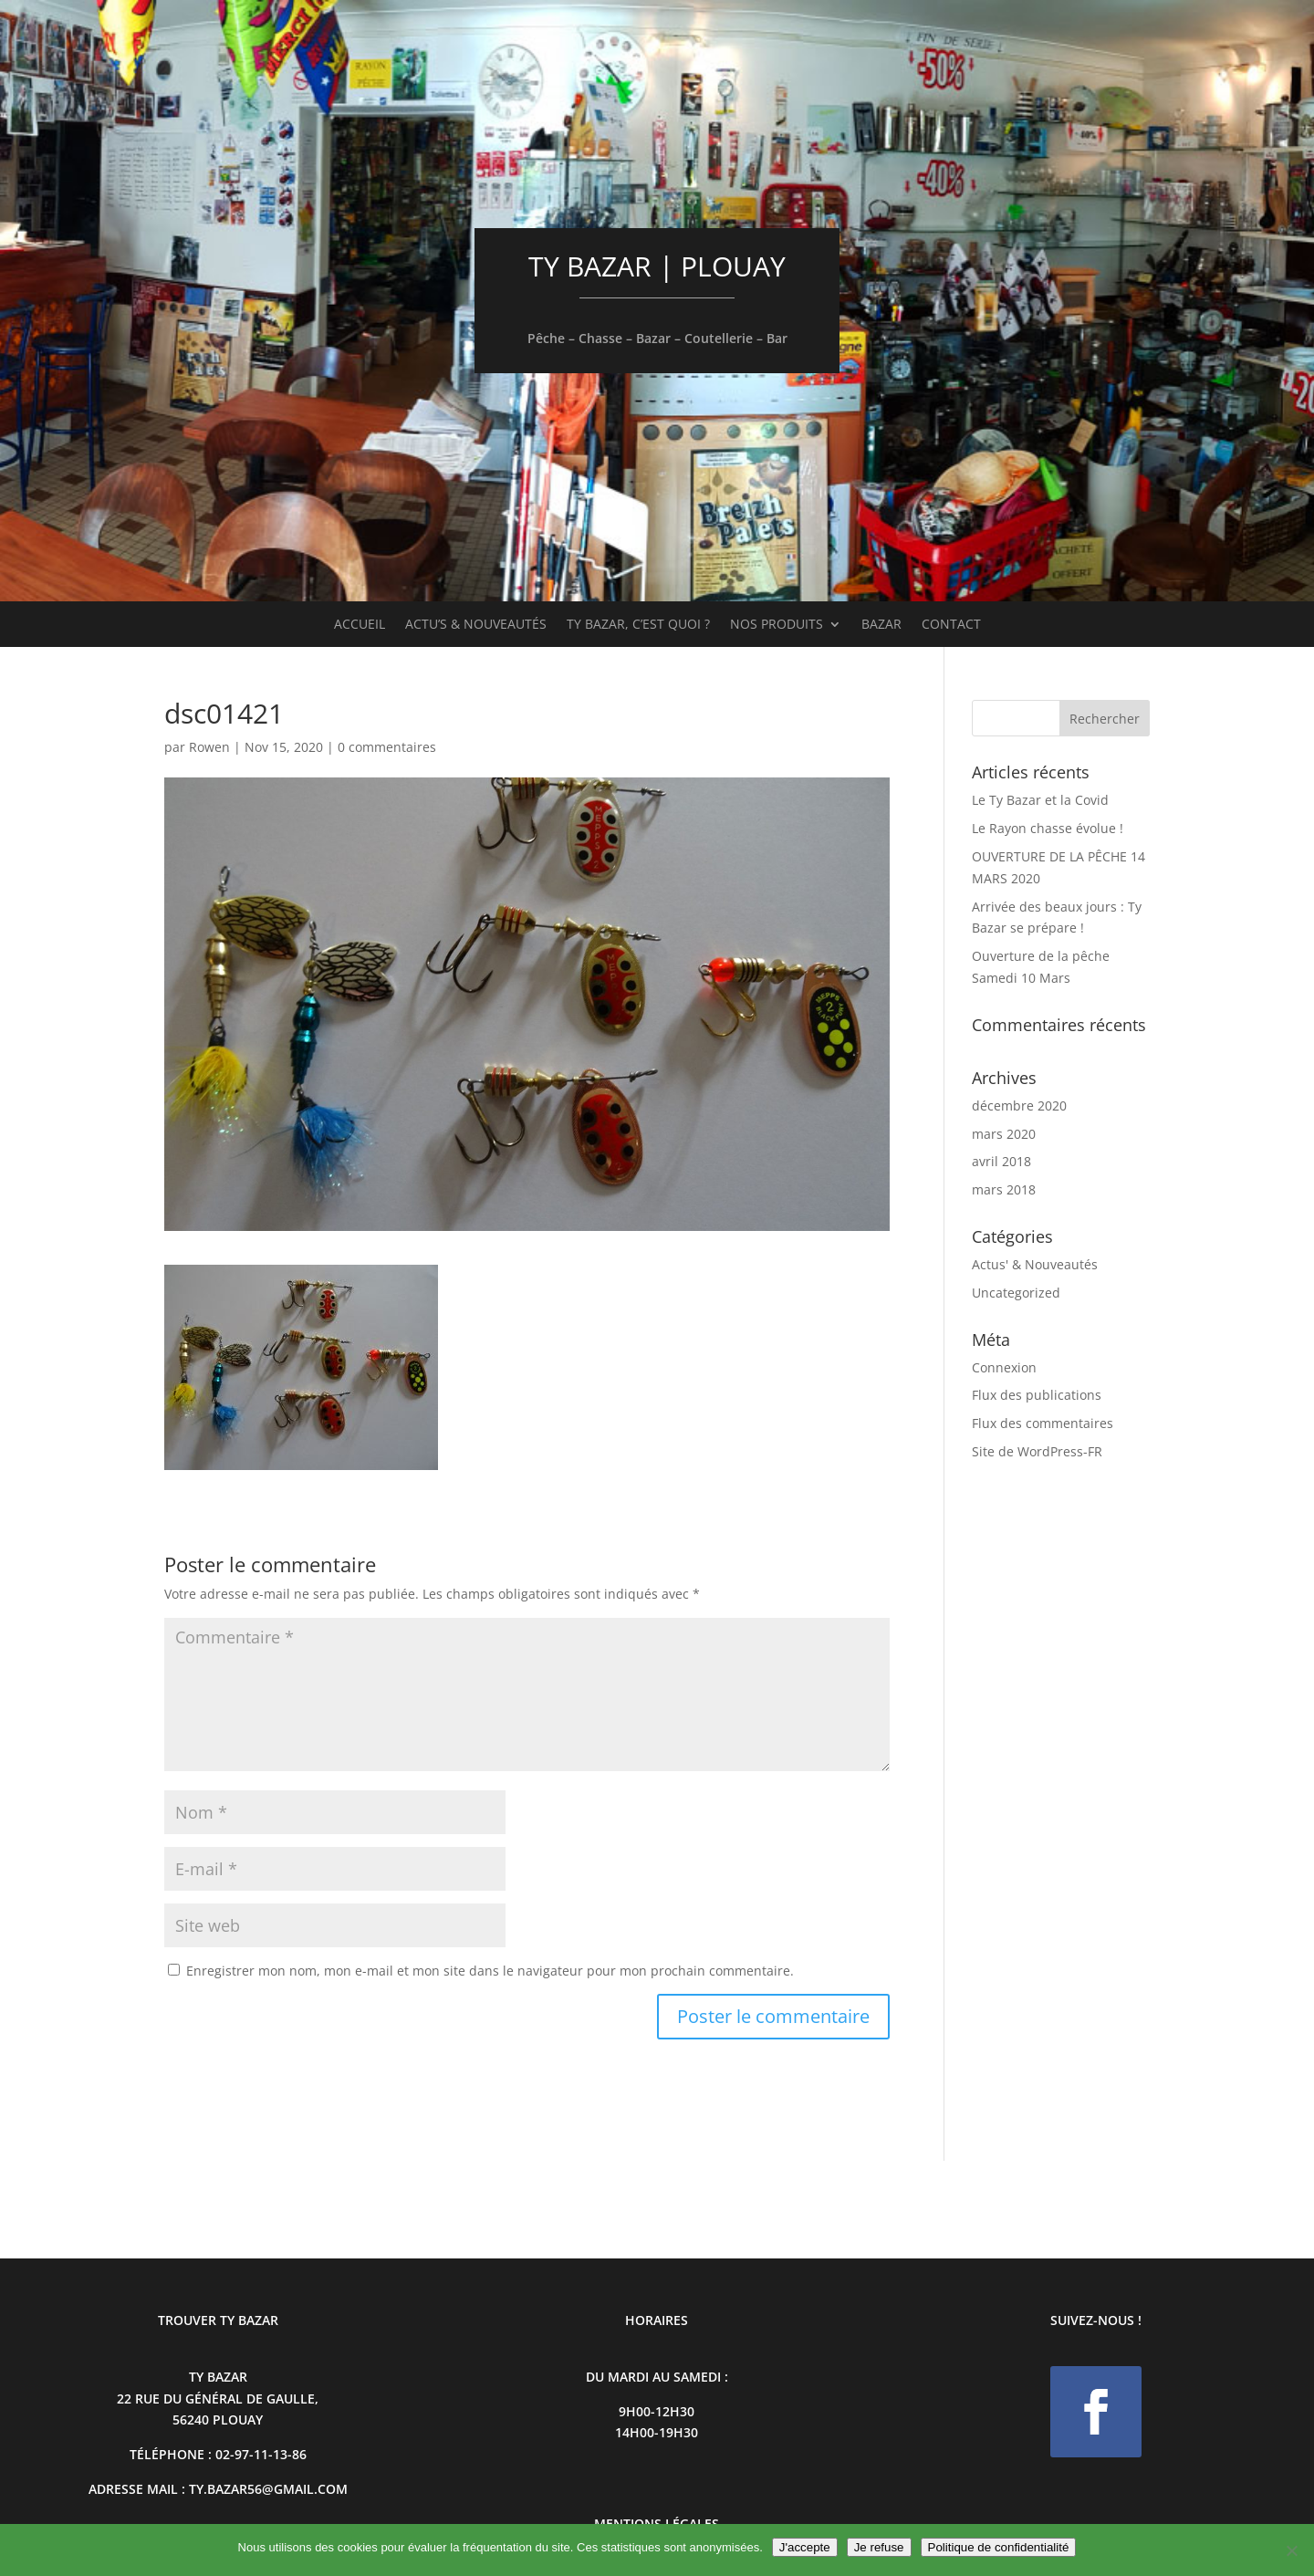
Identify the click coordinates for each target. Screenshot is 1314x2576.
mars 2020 (1004, 1133)
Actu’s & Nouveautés (476, 625)
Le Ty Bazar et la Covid (1040, 799)
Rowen (209, 747)
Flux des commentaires (1042, 1423)
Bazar (881, 625)
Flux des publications (1036, 1394)
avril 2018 (1001, 1161)
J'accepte (804, 2547)
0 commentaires (387, 747)
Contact (951, 625)
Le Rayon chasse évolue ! (1047, 828)
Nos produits (776, 625)
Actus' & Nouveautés (1035, 1264)
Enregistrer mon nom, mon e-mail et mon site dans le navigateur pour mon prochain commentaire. (490, 1970)
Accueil (359, 625)
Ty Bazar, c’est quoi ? (638, 625)
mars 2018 (1004, 1189)
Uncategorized (1016, 1292)
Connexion (1004, 1367)
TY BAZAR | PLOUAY (657, 266)
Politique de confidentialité (998, 2547)
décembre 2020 (1019, 1105)
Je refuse (879, 2547)
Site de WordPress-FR (1037, 1451)
